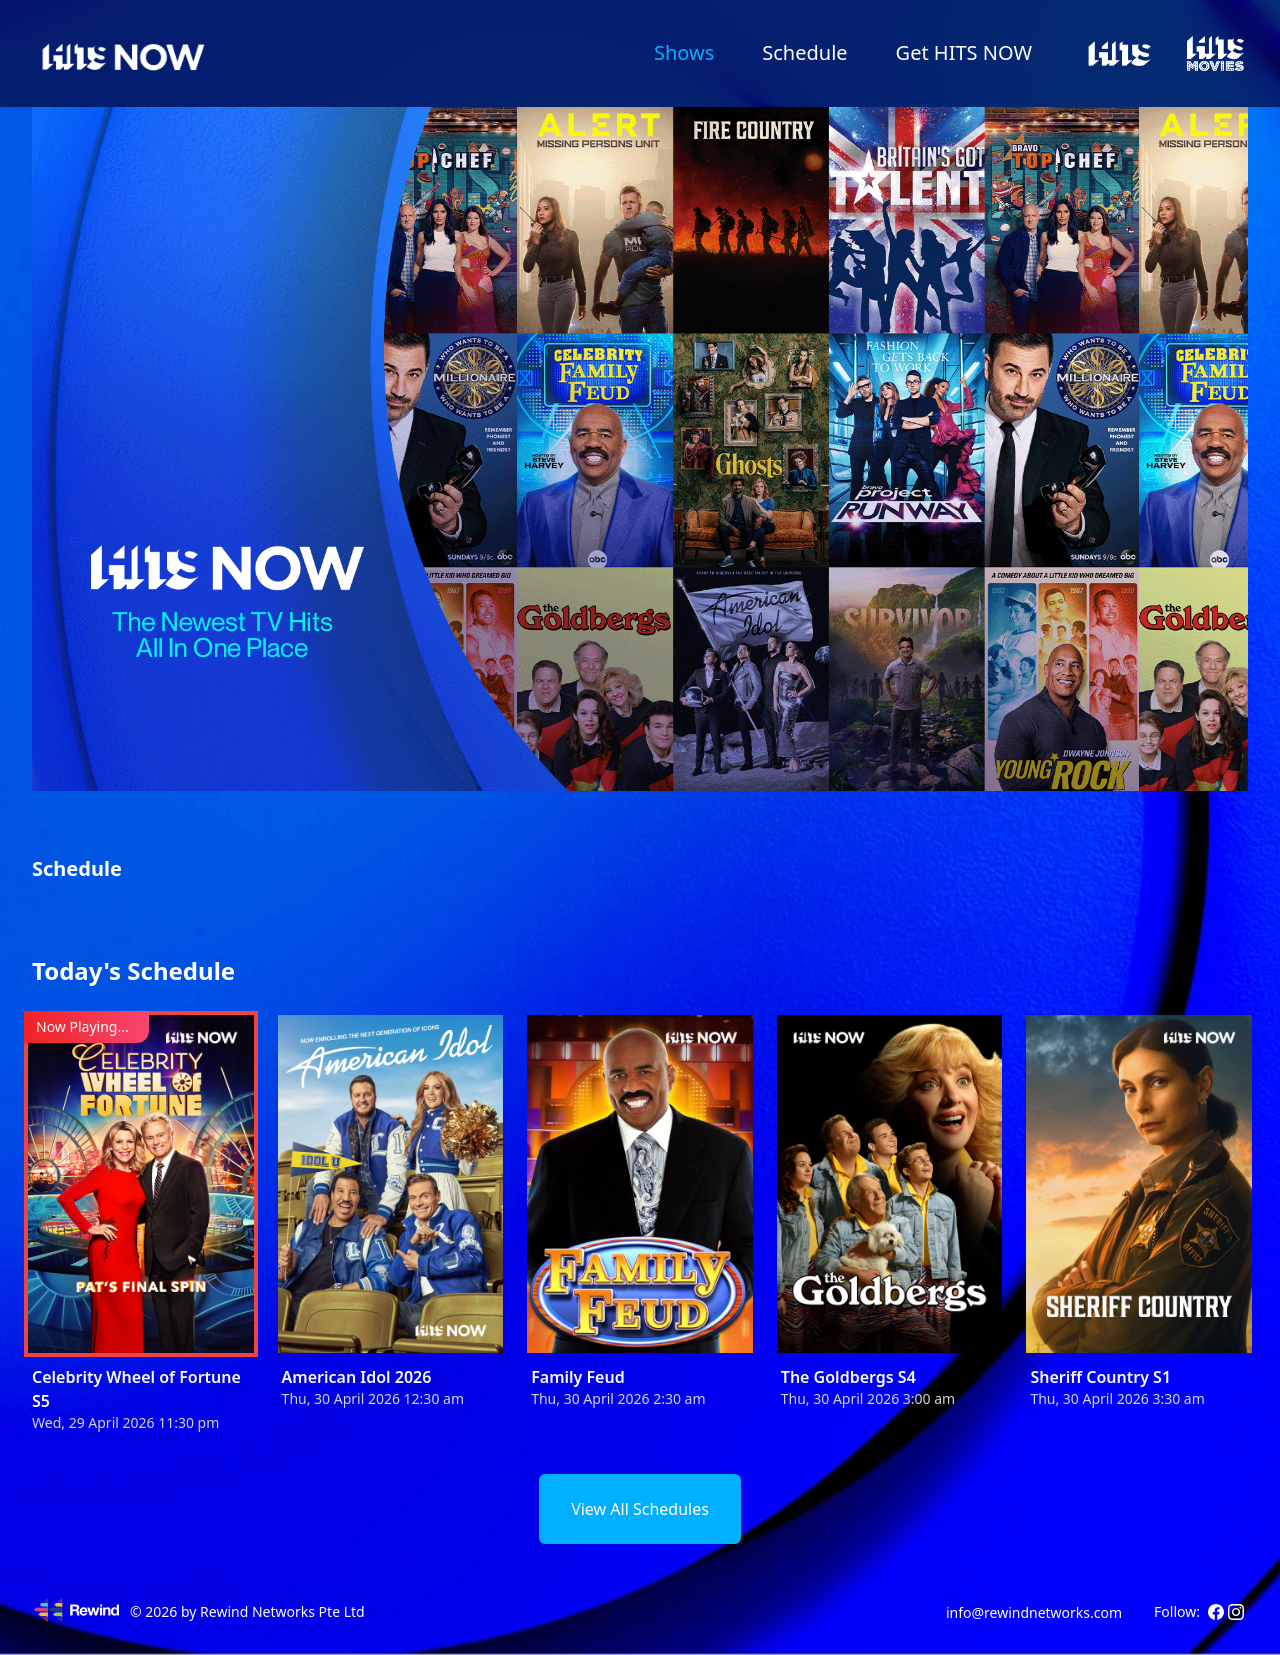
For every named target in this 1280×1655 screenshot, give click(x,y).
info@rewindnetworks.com (1034, 1612)
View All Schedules (640, 1509)
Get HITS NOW (964, 52)
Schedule (804, 52)
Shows (684, 52)
